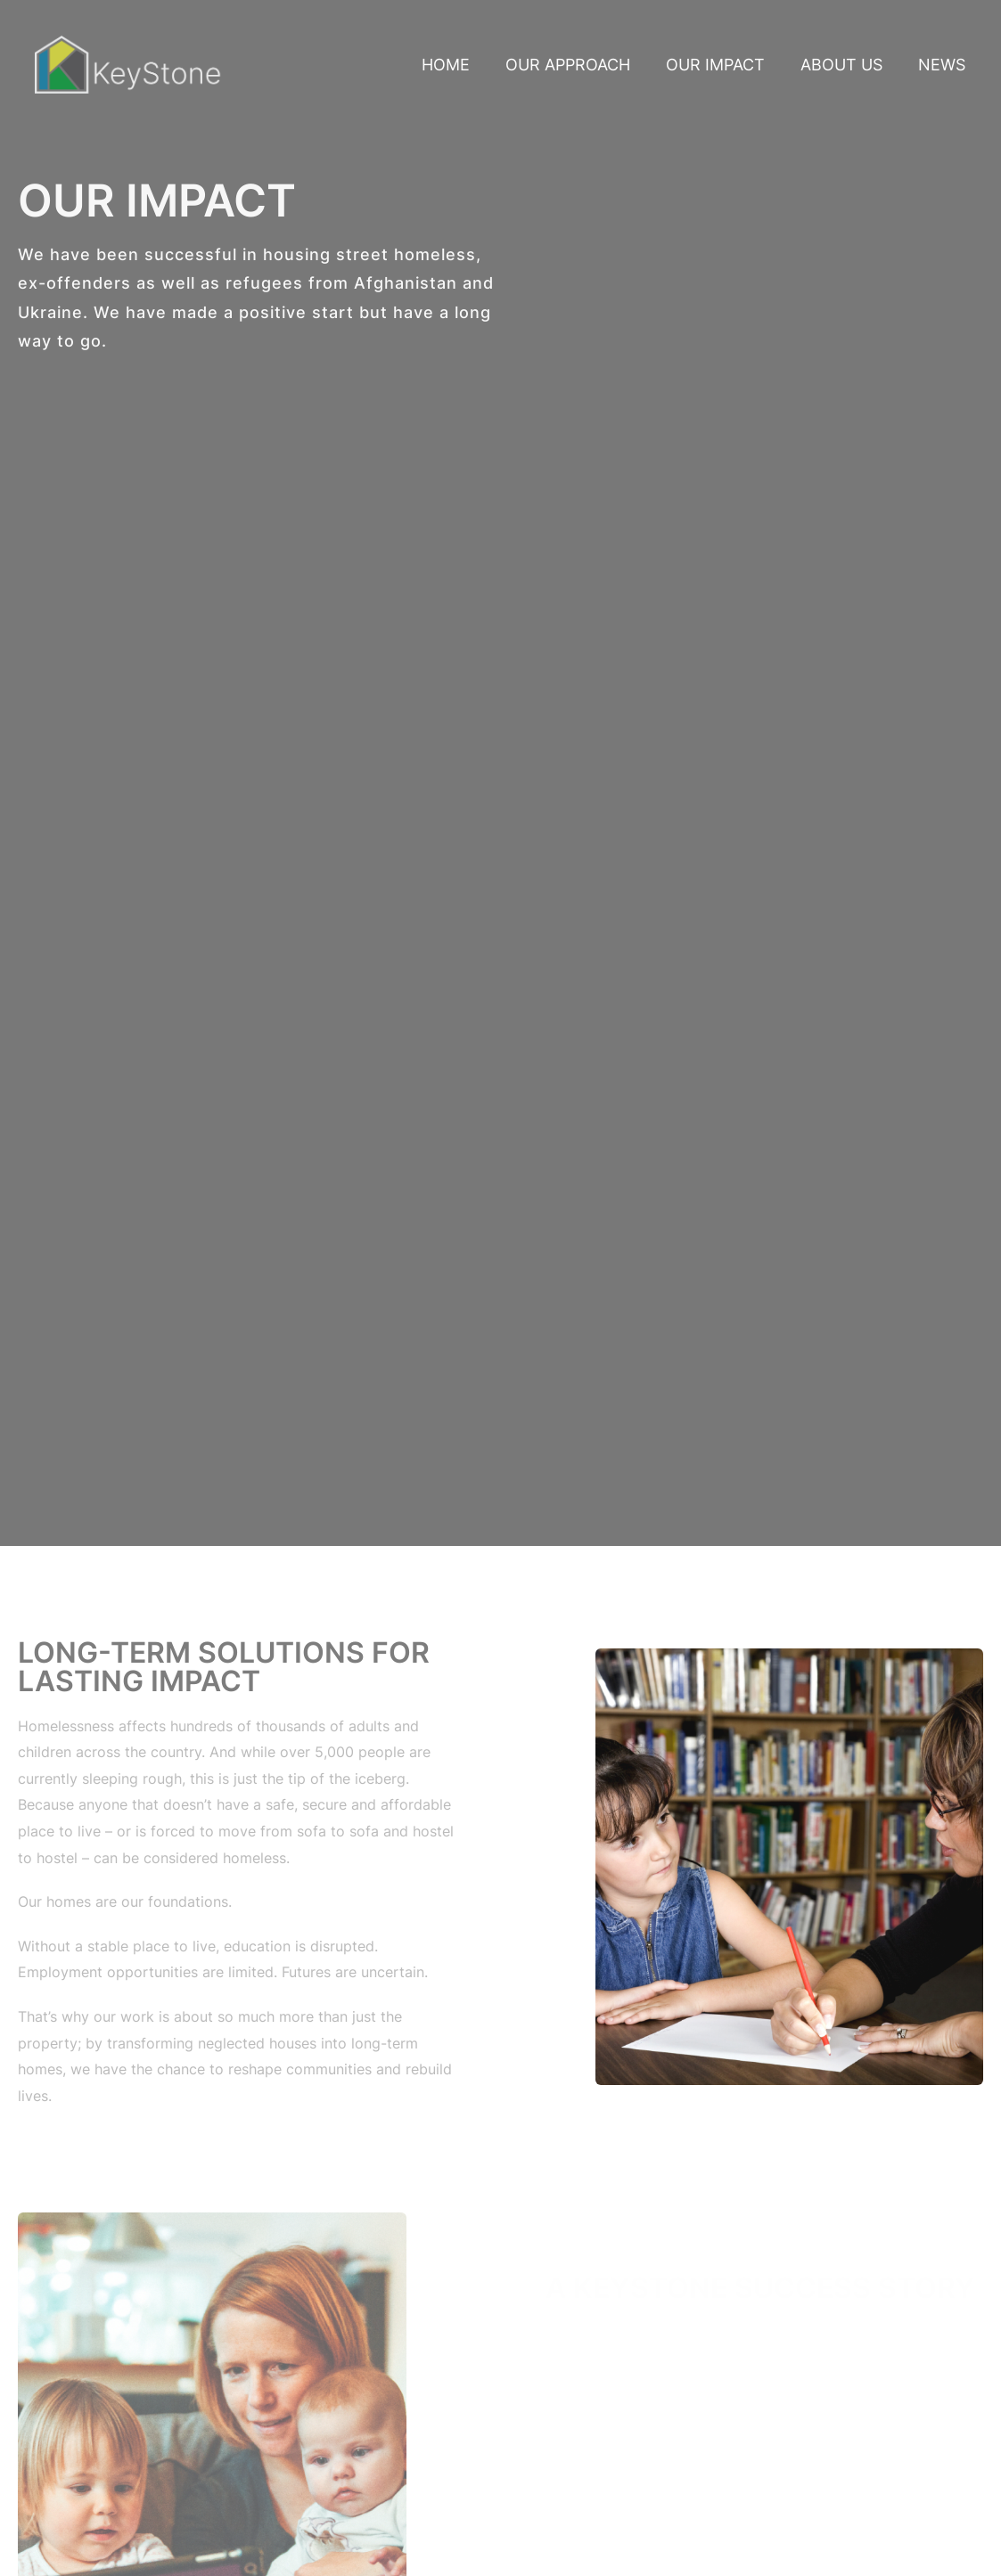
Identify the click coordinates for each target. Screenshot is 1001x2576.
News (941, 64)
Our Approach (567, 64)
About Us (841, 64)
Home (446, 64)
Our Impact (715, 64)
